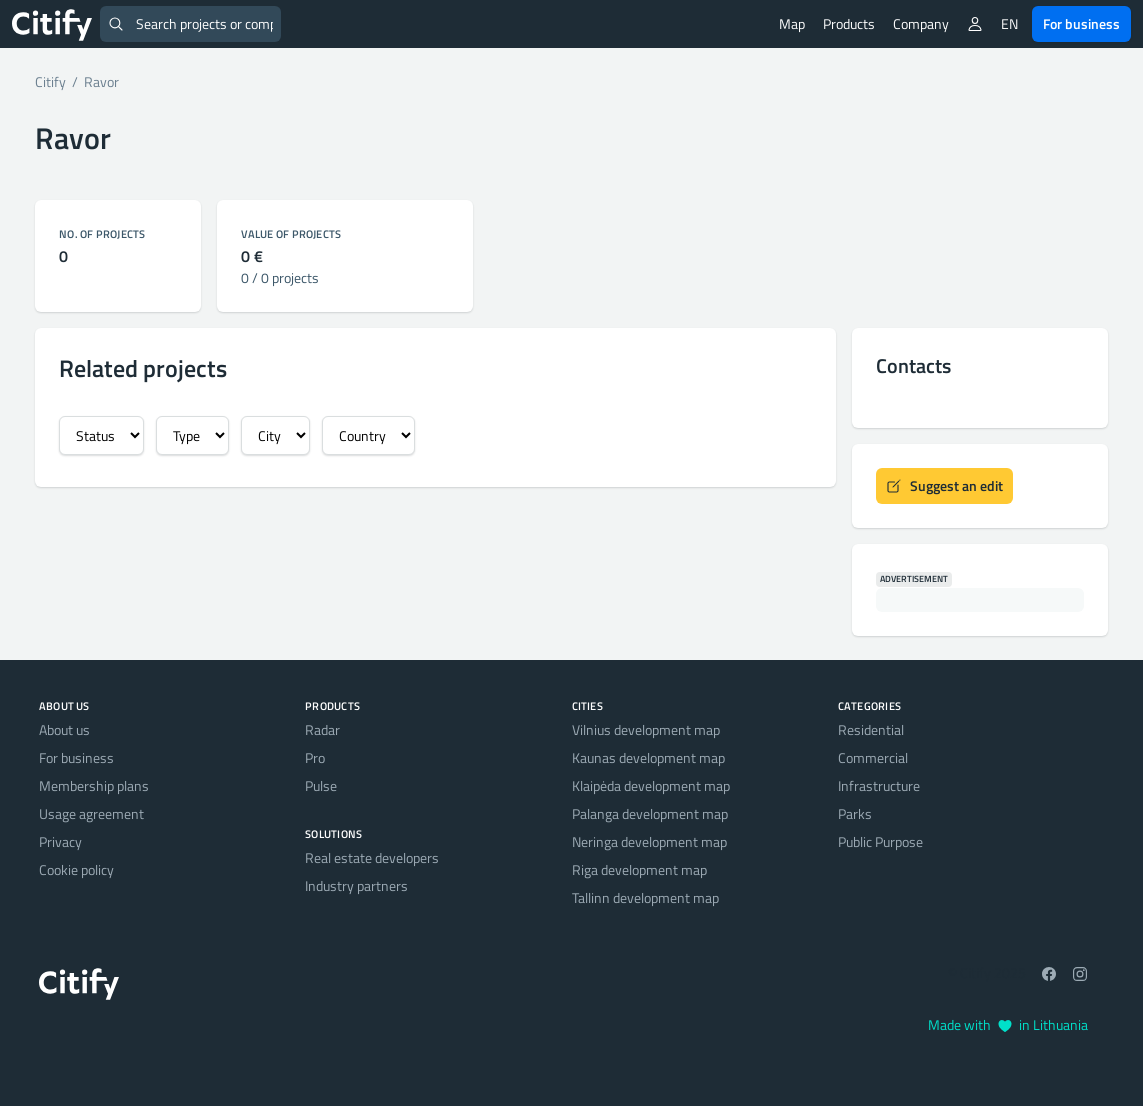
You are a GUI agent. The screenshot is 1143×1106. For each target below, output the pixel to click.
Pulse (321, 785)
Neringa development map (649, 841)
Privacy (60, 841)
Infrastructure (879, 785)
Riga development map (639, 869)
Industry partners (356, 885)
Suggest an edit (944, 485)
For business (1081, 23)
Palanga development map (650, 813)
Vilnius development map (646, 729)
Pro (315, 757)
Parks (855, 813)
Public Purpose (880, 841)
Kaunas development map (648, 757)
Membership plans (94, 785)
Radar (322, 729)
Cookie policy (76, 869)
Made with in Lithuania (1008, 1024)
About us (64, 729)
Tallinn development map (645, 897)
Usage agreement (91, 813)
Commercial (873, 757)
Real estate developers (372, 857)
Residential (871, 729)
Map (792, 23)
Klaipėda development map (651, 785)
